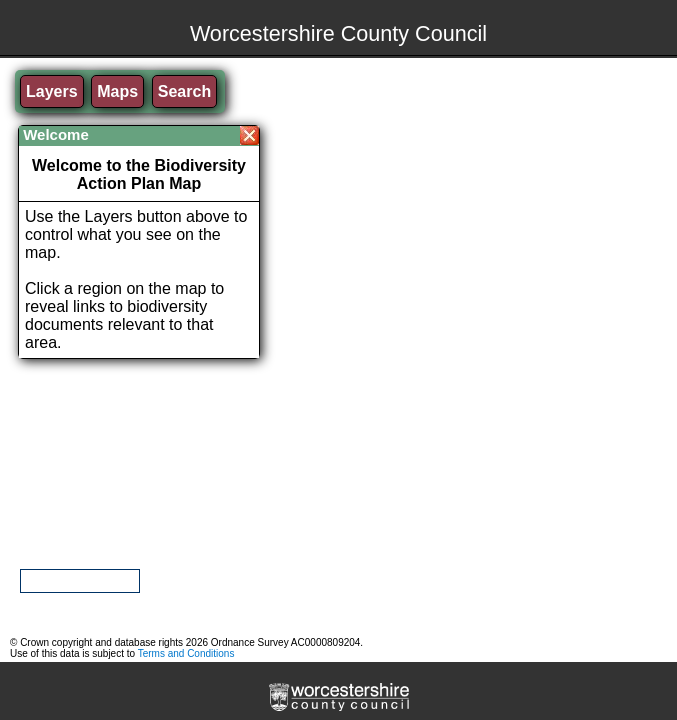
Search (184, 91)
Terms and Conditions (186, 653)
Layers (52, 91)
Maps (117, 91)
